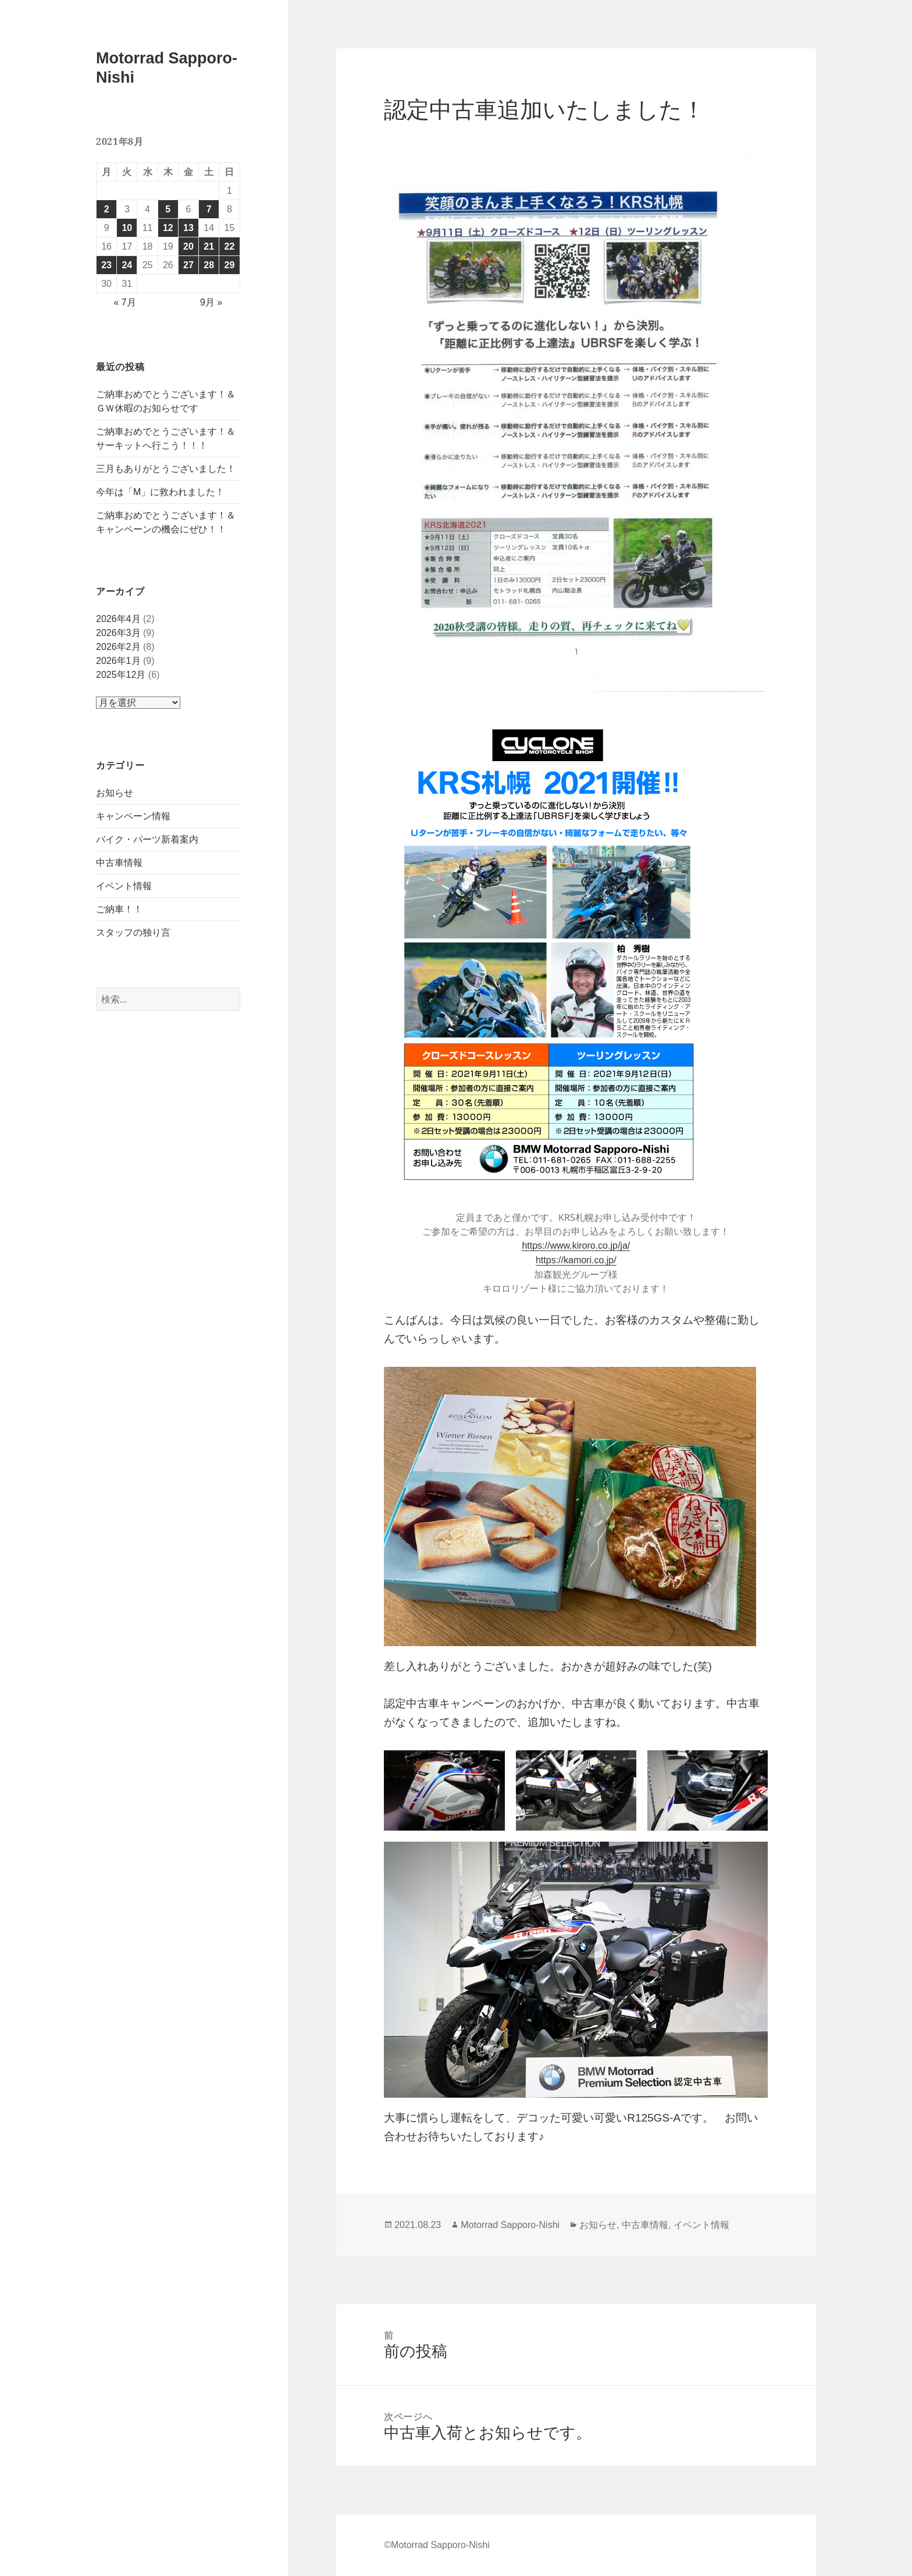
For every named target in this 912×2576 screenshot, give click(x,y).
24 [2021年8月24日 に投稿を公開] (127, 265)
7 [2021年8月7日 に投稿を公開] (209, 209)
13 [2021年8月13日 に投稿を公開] (188, 228)
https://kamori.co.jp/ (576, 1260)
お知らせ (114, 793)
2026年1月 (118, 661)
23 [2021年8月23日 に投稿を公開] (106, 265)
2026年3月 (118, 633)
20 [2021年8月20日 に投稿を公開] (188, 246)
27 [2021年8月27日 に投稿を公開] (188, 265)
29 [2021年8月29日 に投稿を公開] (230, 265)
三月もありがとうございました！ (166, 469)
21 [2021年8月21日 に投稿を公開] (209, 246)
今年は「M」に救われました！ (160, 492)
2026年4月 (118, 619)
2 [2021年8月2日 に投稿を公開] (106, 209)
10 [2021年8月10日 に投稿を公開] (127, 228)
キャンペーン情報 (133, 816)
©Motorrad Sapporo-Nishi (437, 2545)
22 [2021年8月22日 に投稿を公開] (230, 246)
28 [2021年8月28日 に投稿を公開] (209, 265)
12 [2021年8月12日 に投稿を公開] (168, 228)
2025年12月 (120, 675)
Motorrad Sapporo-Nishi (510, 2225)
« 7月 (124, 302)
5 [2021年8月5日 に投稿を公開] (167, 209)
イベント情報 (124, 886)
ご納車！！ (119, 909)
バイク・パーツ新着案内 (147, 839)
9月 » (211, 302)
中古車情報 (119, 863)
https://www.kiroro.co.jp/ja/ (576, 1245)
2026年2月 (118, 647)
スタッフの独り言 (133, 932)
